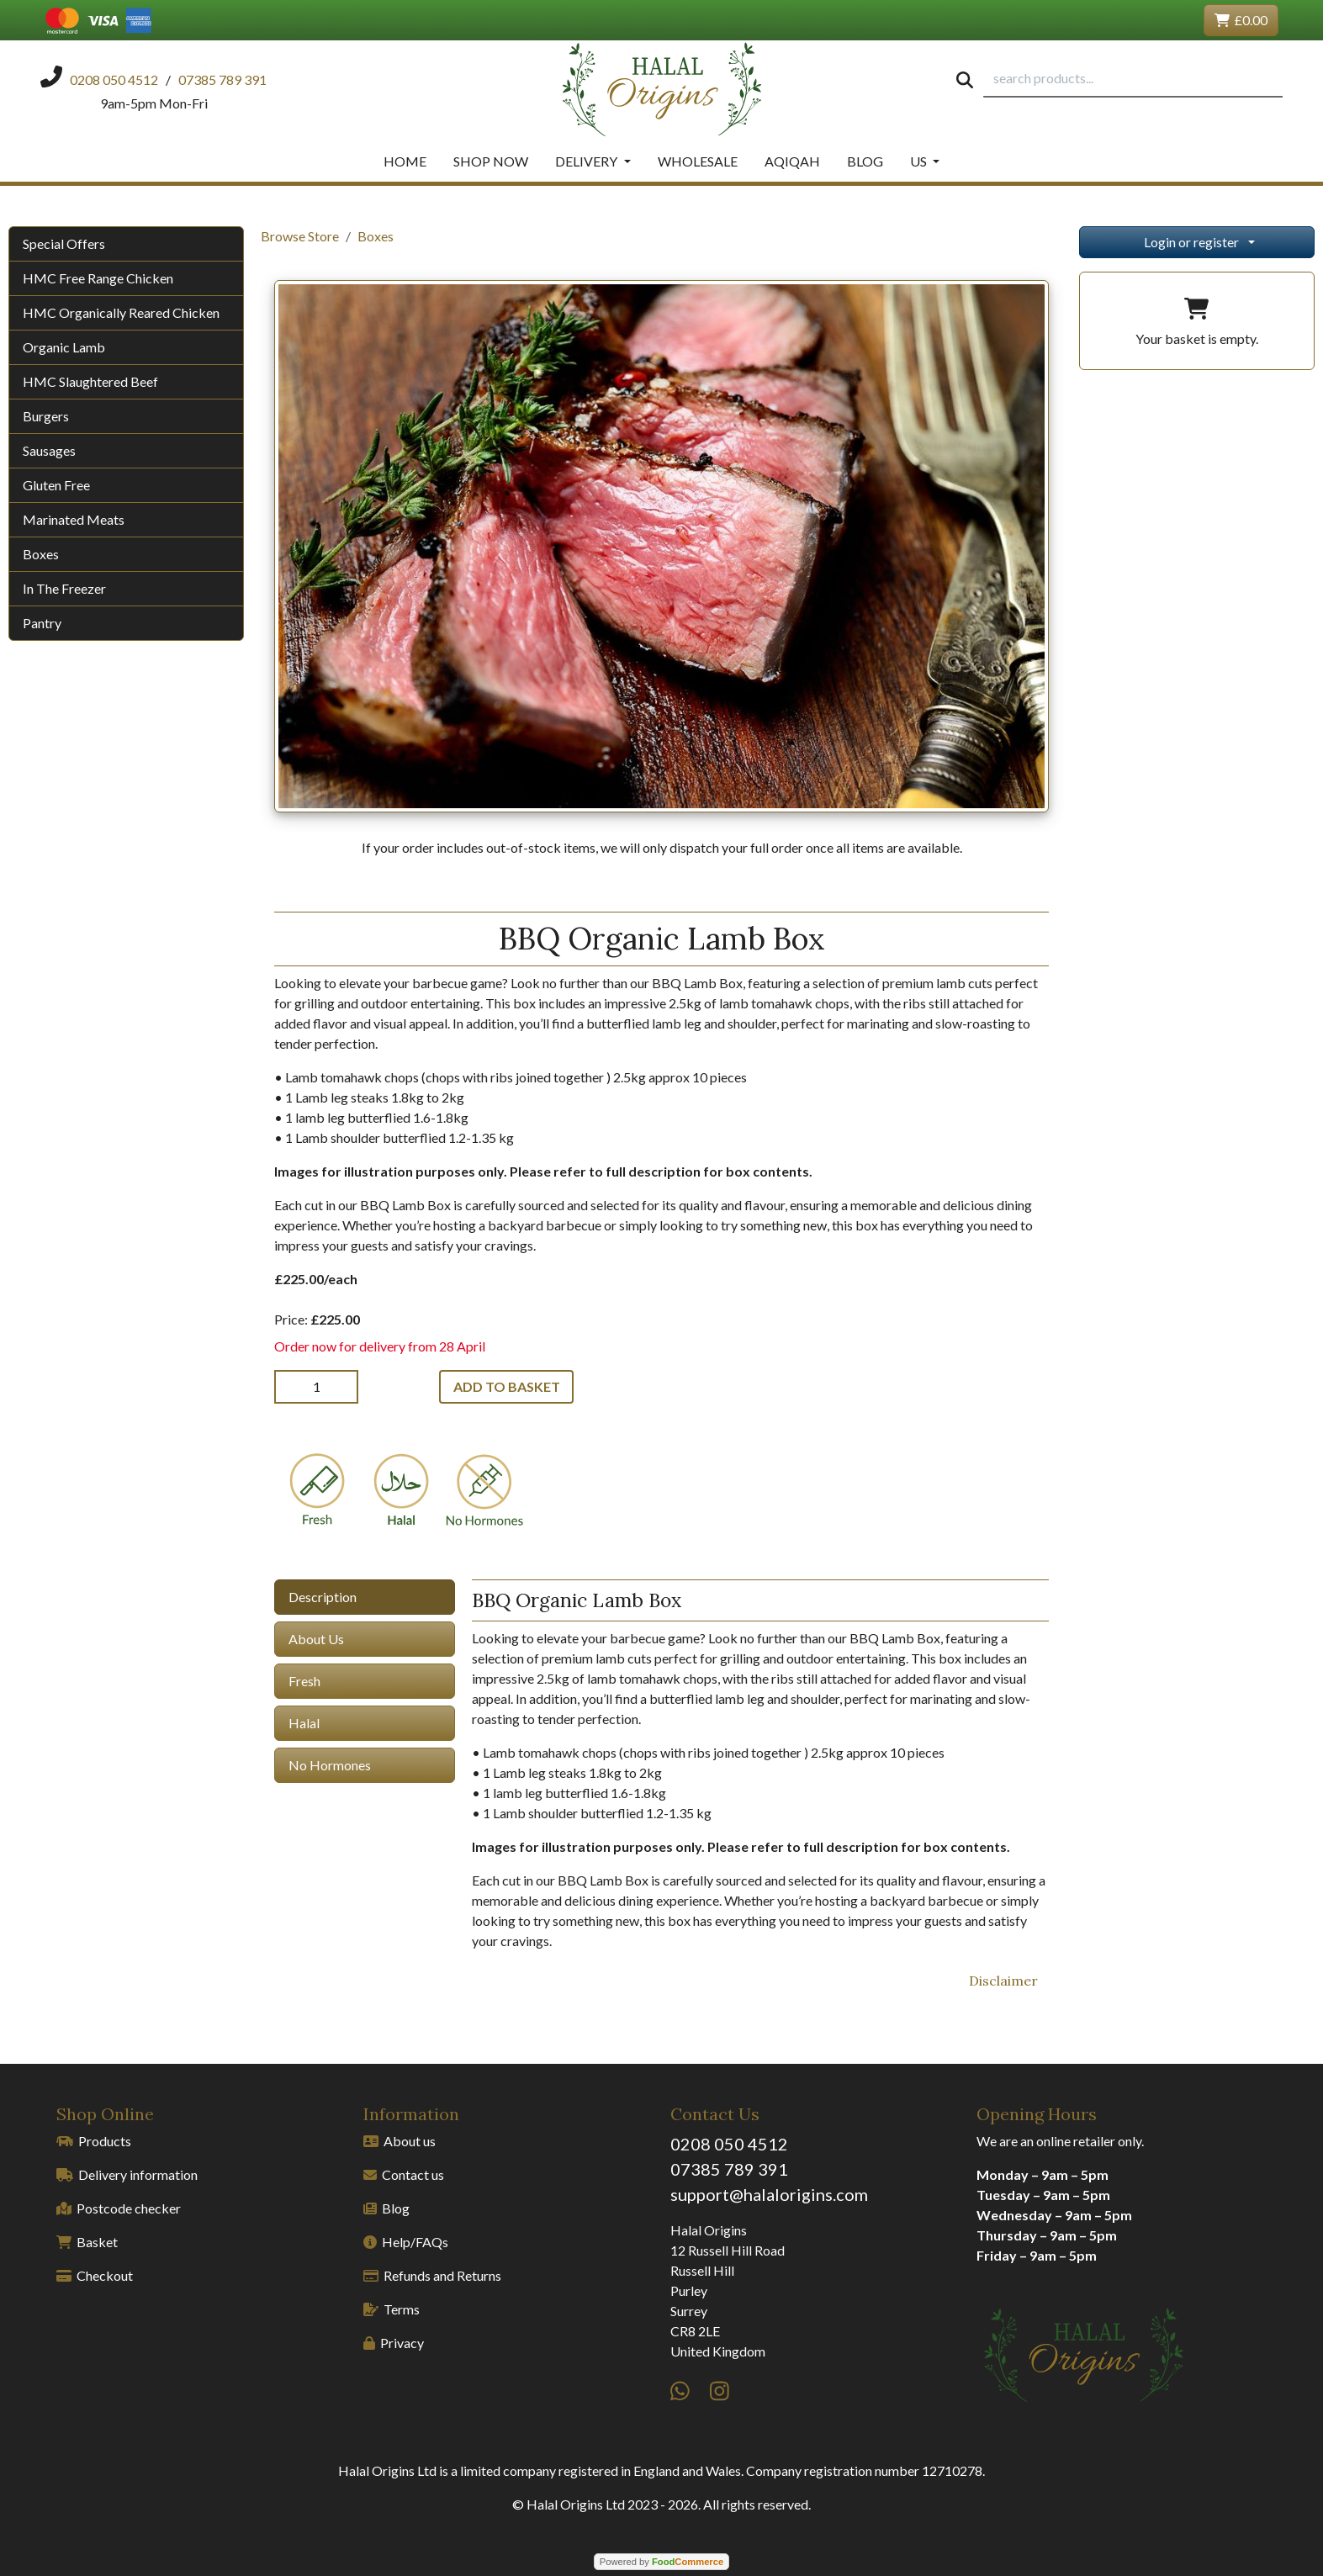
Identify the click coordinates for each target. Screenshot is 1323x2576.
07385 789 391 (729, 2169)
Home (405, 161)
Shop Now (490, 161)
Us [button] (919, 161)
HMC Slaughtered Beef (90, 381)
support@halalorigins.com (769, 2194)
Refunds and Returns (432, 2275)
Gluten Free (56, 485)
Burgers (46, 416)
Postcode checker (118, 2208)
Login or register (1191, 242)
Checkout (94, 2275)
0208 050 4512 (729, 2144)
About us (399, 2141)
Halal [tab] (304, 1723)
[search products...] (1133, 79)
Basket (87, 2242)
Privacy (393, 2343)
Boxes (41, 554)
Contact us (403, 2174)
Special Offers (64, 243)
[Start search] (964, 79)
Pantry (42, 623)
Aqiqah (792, 161)
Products (93, 2141)
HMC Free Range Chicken (98, 278)
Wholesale (698, 161)
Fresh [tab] (304, 1681)
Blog (865, 161)
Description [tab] (322, 1597)
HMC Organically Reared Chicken (121, 312)
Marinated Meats (73, 519)
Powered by (661, 2562)
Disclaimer (1003, 1980)
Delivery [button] (587, 161)
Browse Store (300, 236)
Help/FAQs (405, 2242)
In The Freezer (64, 588)
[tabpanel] (760, 1765)
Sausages (49, 450)
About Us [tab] (316, 1639)
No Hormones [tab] (329, 1765)
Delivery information (127, 2174)
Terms (391, 2309)
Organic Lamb (64, 347)
